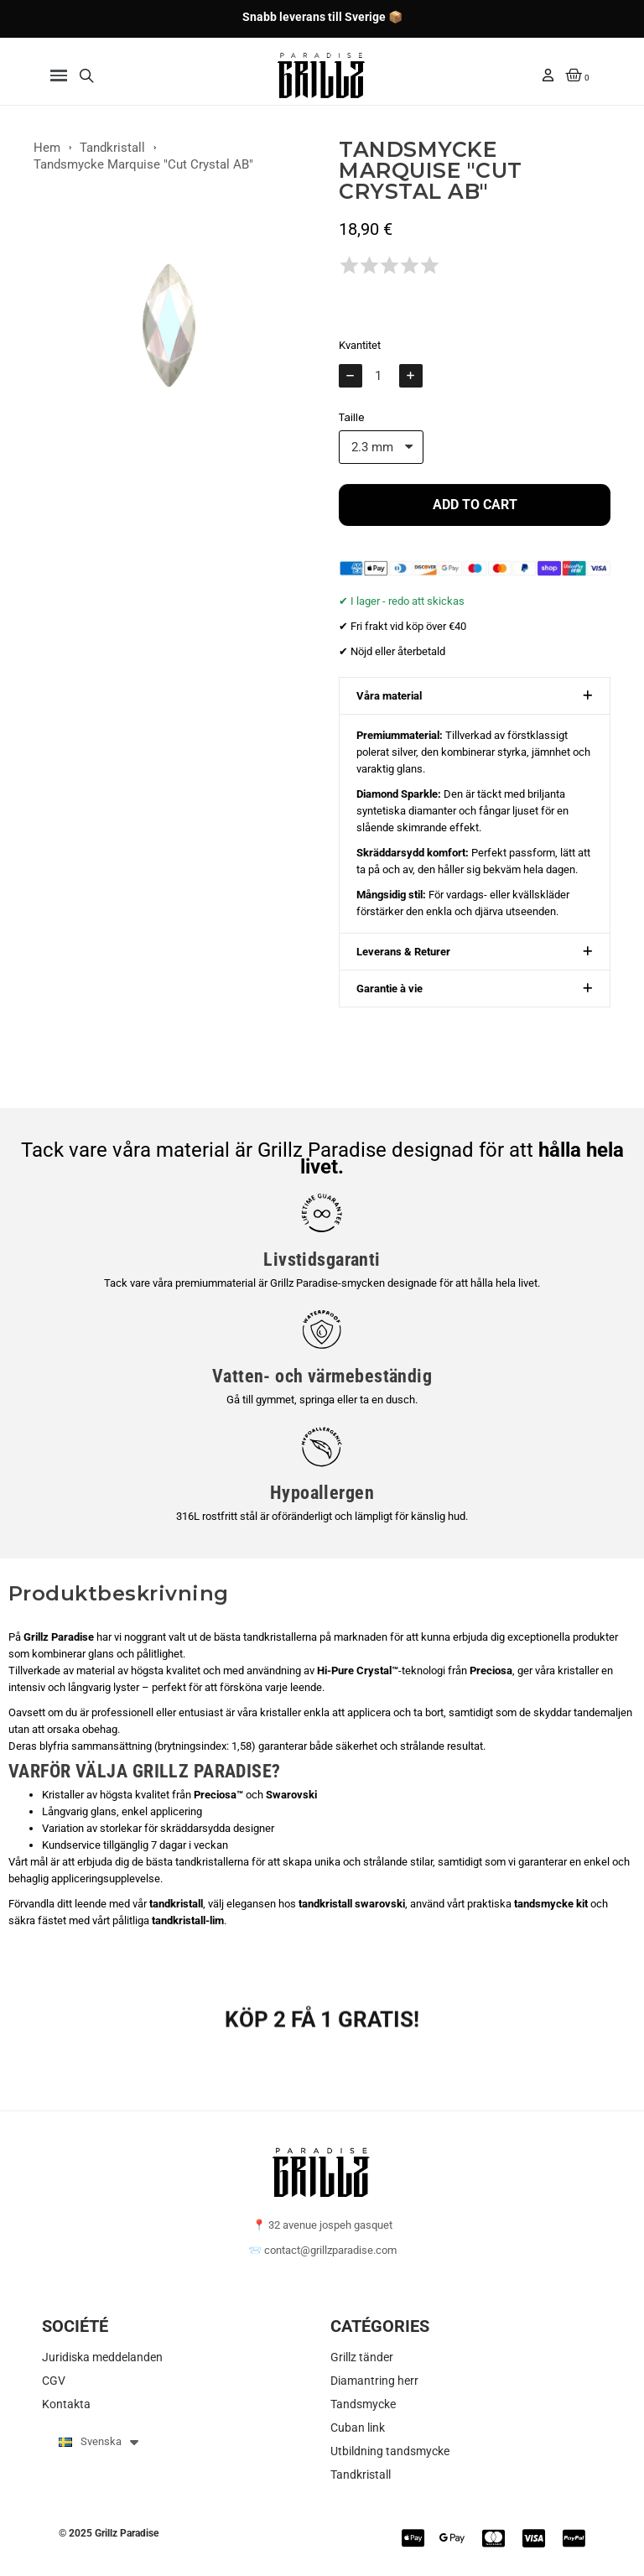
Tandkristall (112, 154)
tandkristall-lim (188, 1920)
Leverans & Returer (403, 960)
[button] (59, 76)
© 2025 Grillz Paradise (108, 2533)
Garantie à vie (389, 997)
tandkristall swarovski (352, 1903)
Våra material (389, 704)
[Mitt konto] (548, 75)
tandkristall (176, 1903)
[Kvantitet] (380, 383)
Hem (47, 154)
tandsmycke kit (551, 1903)
